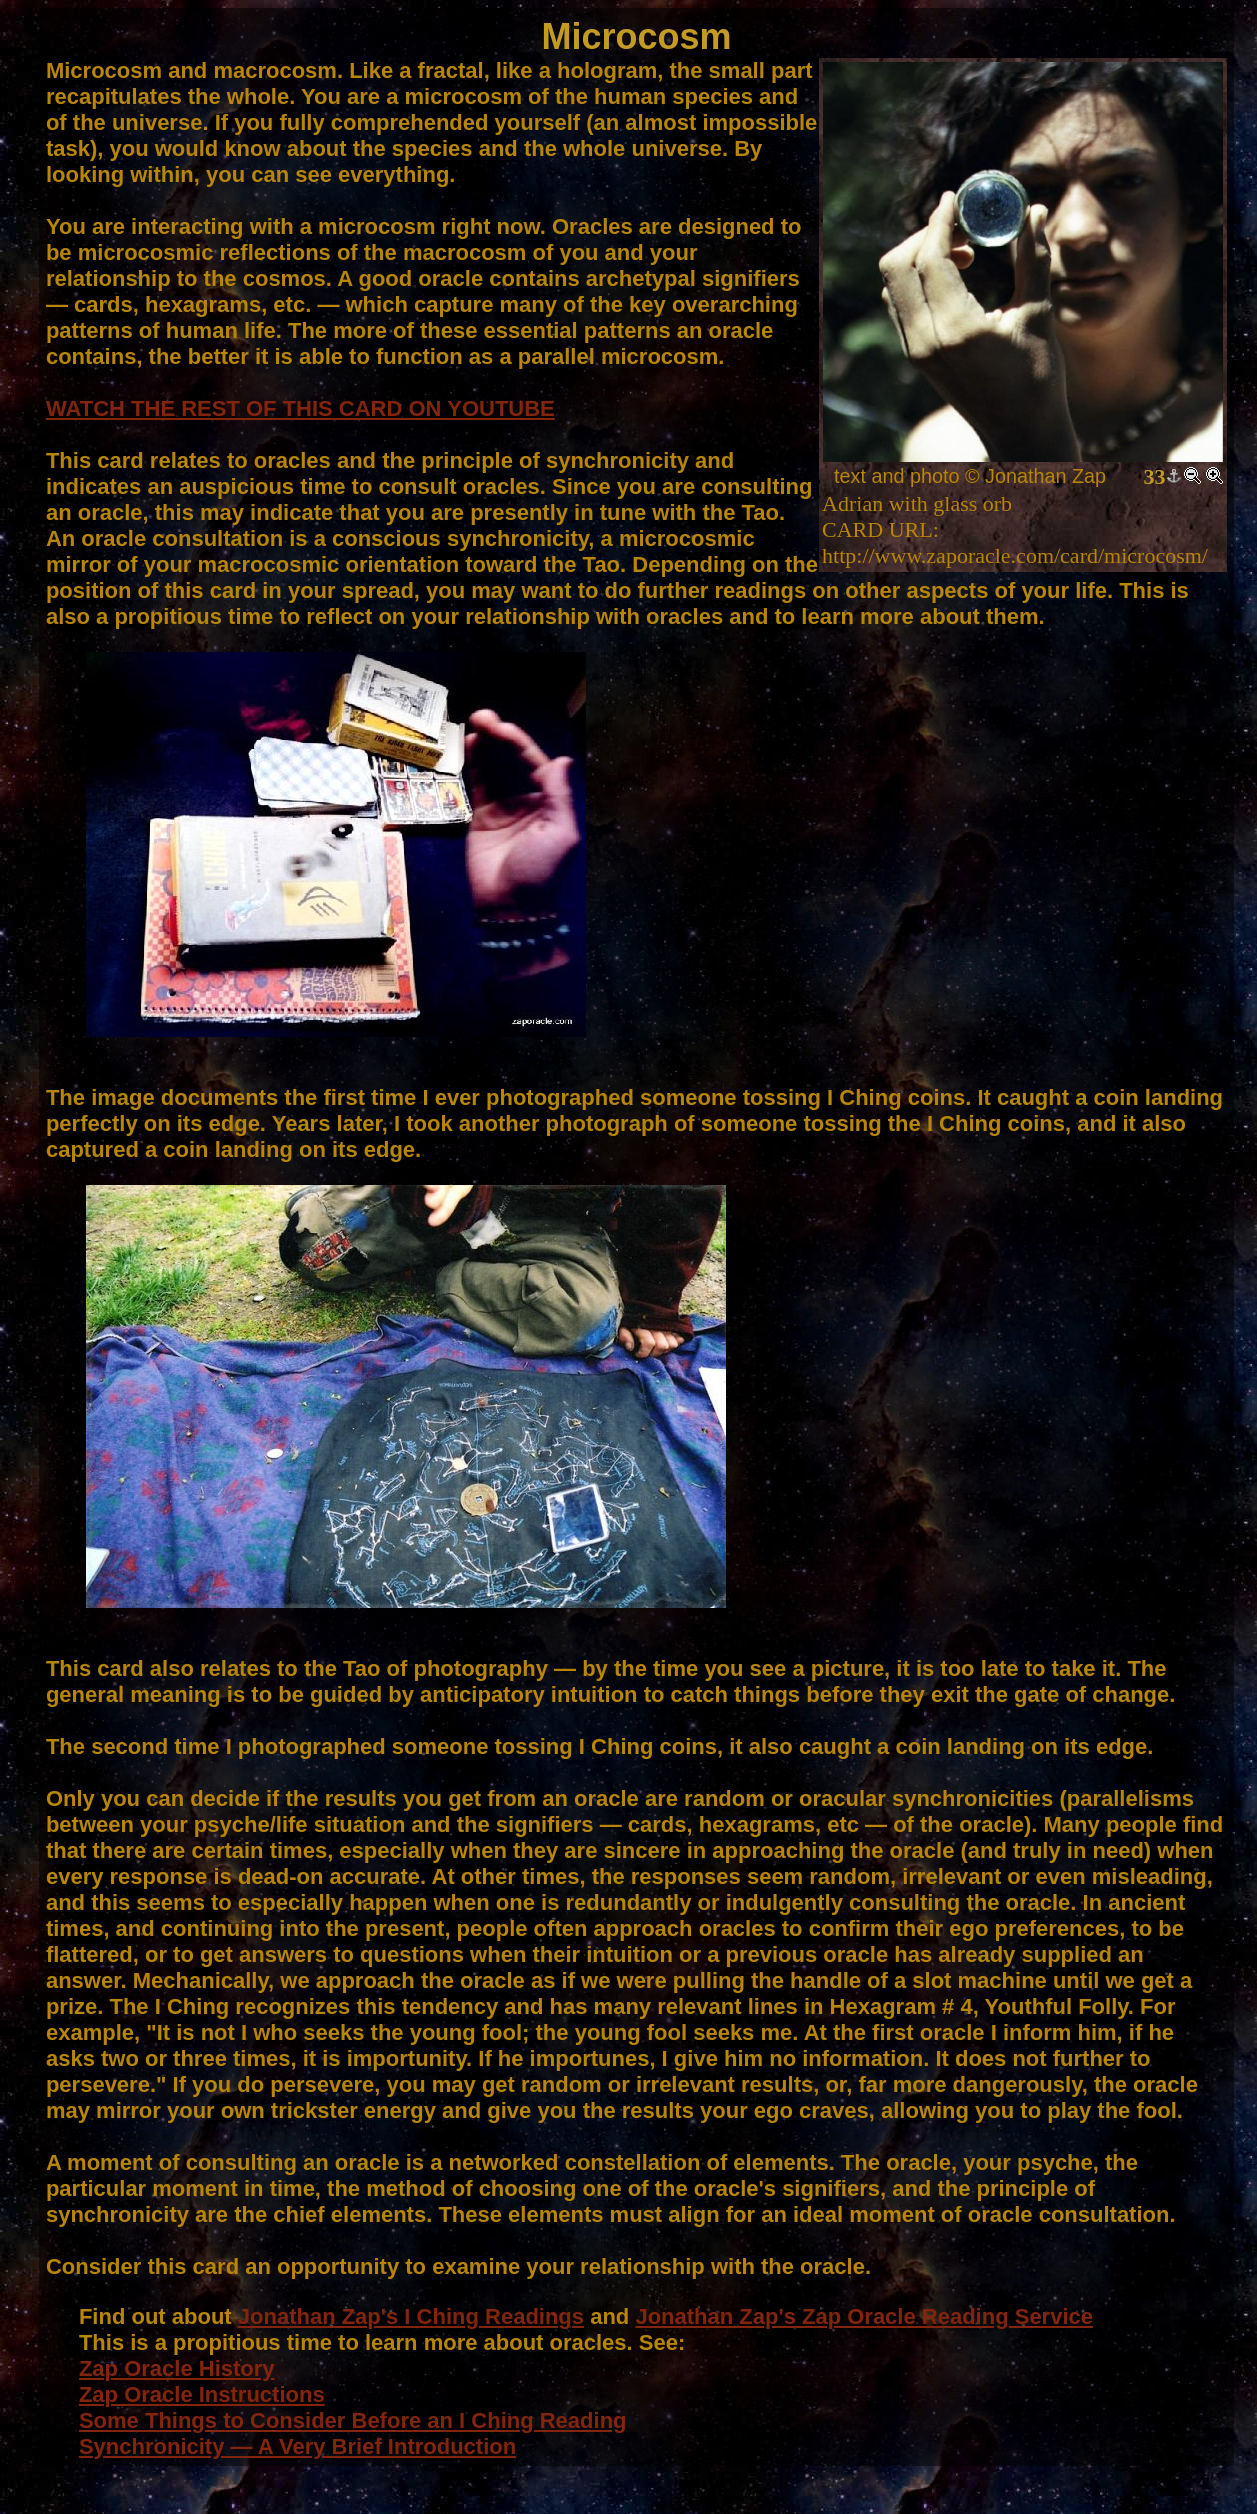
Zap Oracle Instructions (202, 2394)
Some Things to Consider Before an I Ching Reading (353, 2420)
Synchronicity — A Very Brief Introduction (297, 2446)
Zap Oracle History (177, 2368)
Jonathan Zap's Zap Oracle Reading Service (864, 2316)
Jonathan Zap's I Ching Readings (411, 2316)
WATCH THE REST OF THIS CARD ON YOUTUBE (300, 408)
